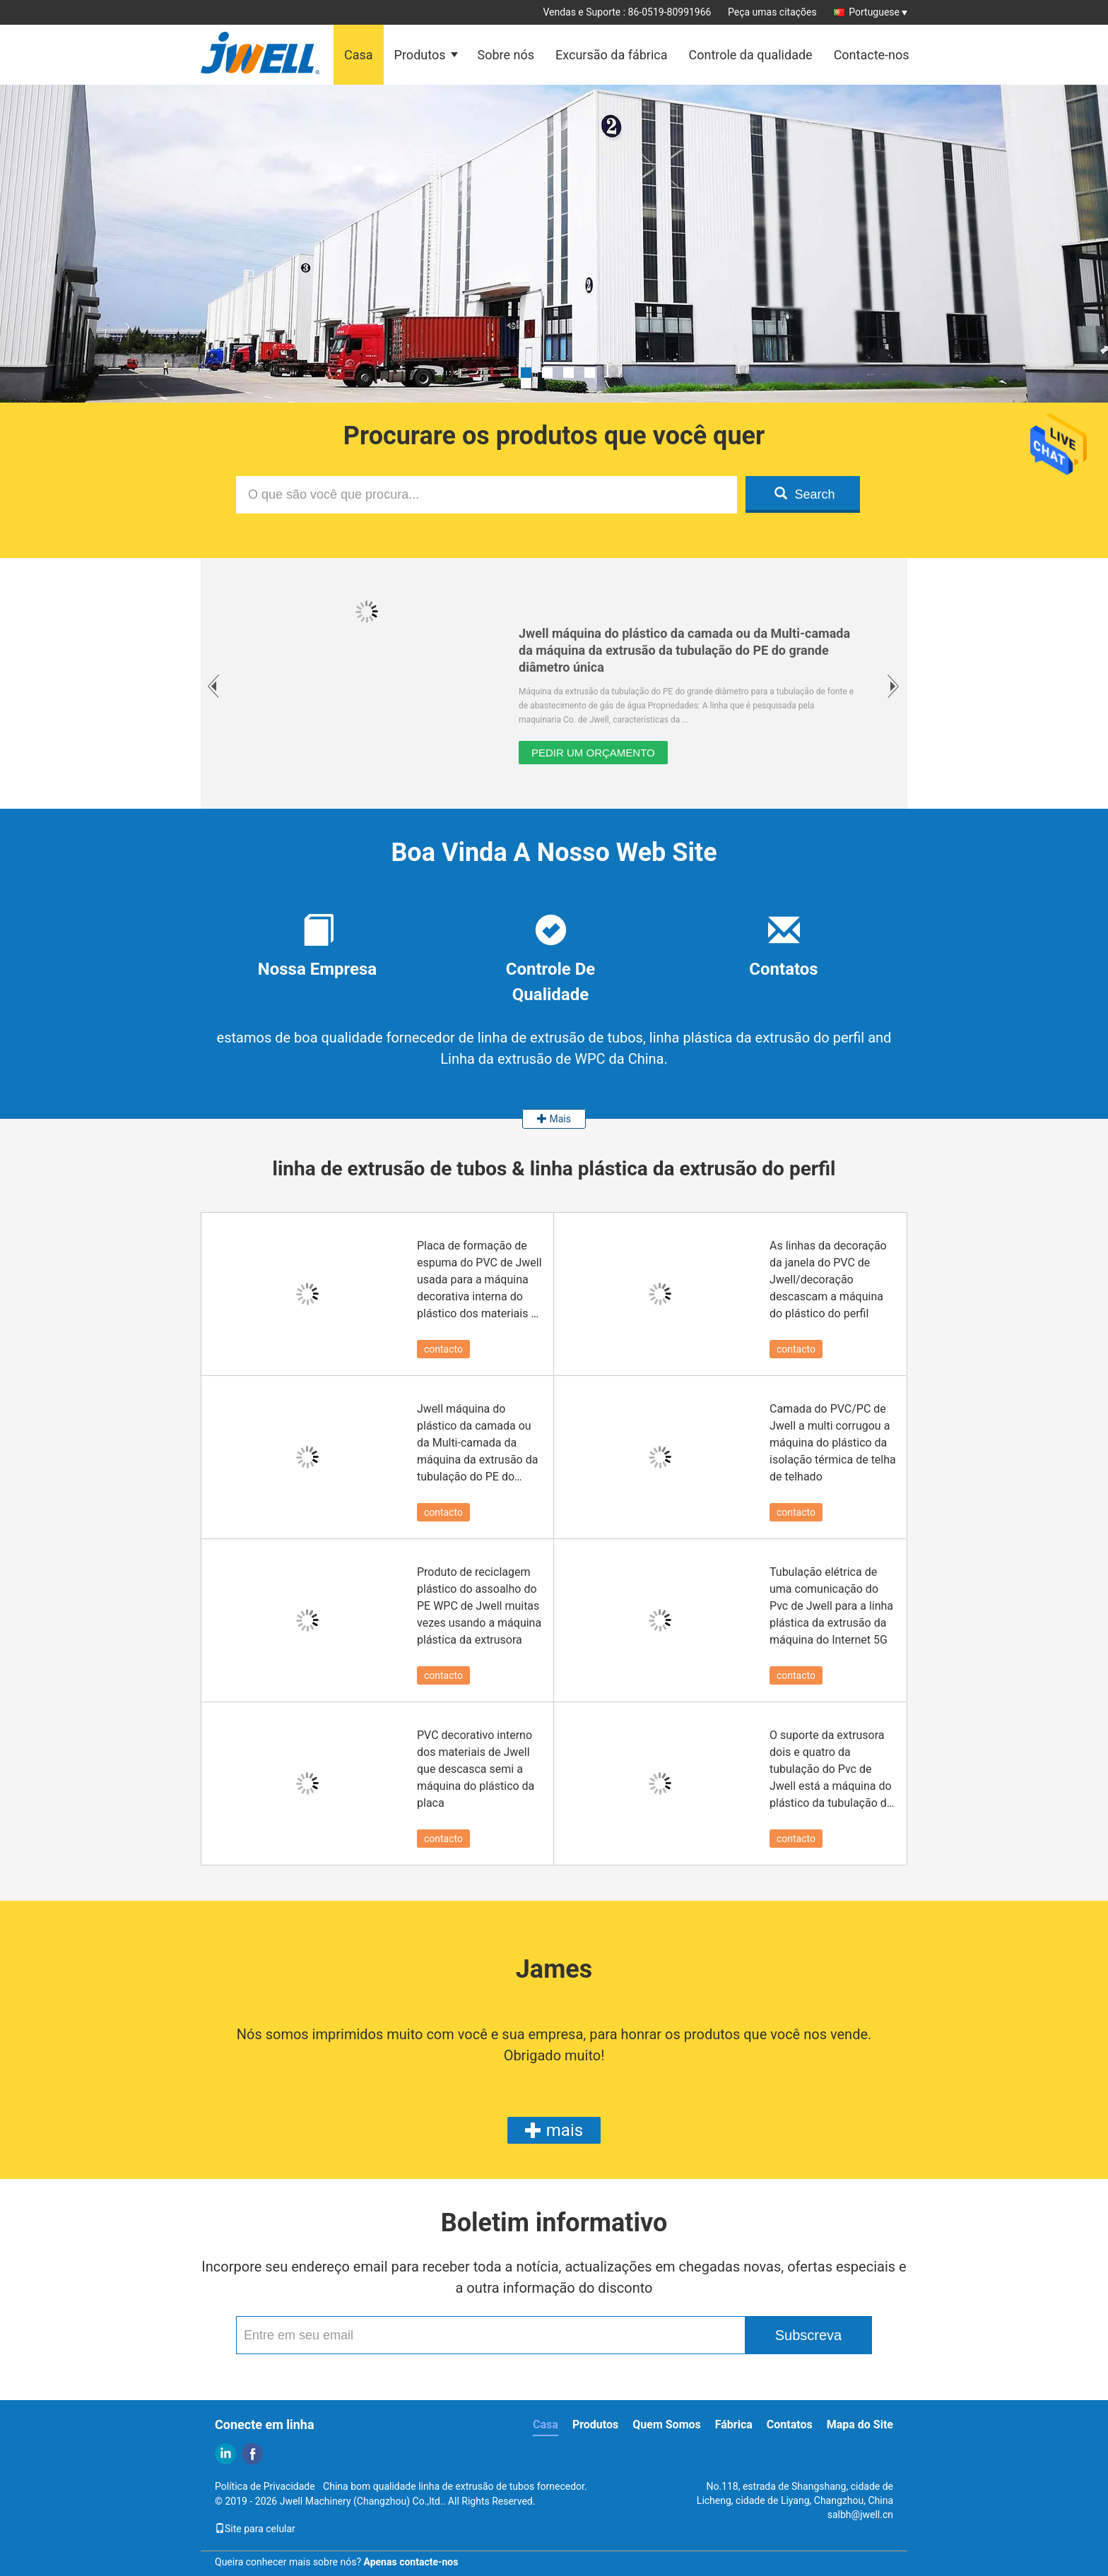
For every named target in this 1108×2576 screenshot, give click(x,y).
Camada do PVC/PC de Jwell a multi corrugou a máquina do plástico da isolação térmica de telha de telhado (833, 1442)
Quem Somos (666, 2424)
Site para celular (255, 2528)
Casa (358, 54)
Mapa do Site (860, 2424)
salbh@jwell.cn (860, 2514)
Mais (554, 1118)
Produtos (420, 54)
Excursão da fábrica (611, 54)
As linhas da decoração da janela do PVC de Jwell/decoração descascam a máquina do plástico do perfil (828, 1279)
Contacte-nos (871, 54)
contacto (443, 1349)
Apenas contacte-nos (411, 2562)
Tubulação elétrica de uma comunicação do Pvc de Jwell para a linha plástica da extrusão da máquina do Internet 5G (831, 1605)
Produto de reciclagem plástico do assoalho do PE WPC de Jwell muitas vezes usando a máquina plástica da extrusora (479, 1605)
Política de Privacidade (265, 2486)
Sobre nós (505, 54)
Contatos (790, 2424)
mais (554, 2130)
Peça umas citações (772, 12)
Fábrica (734, 2424)
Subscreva (808, 2335)
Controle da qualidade (750, 54)
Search (804, 494)
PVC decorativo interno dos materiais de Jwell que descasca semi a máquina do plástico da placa (475, 1769)
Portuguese (878, 12)
